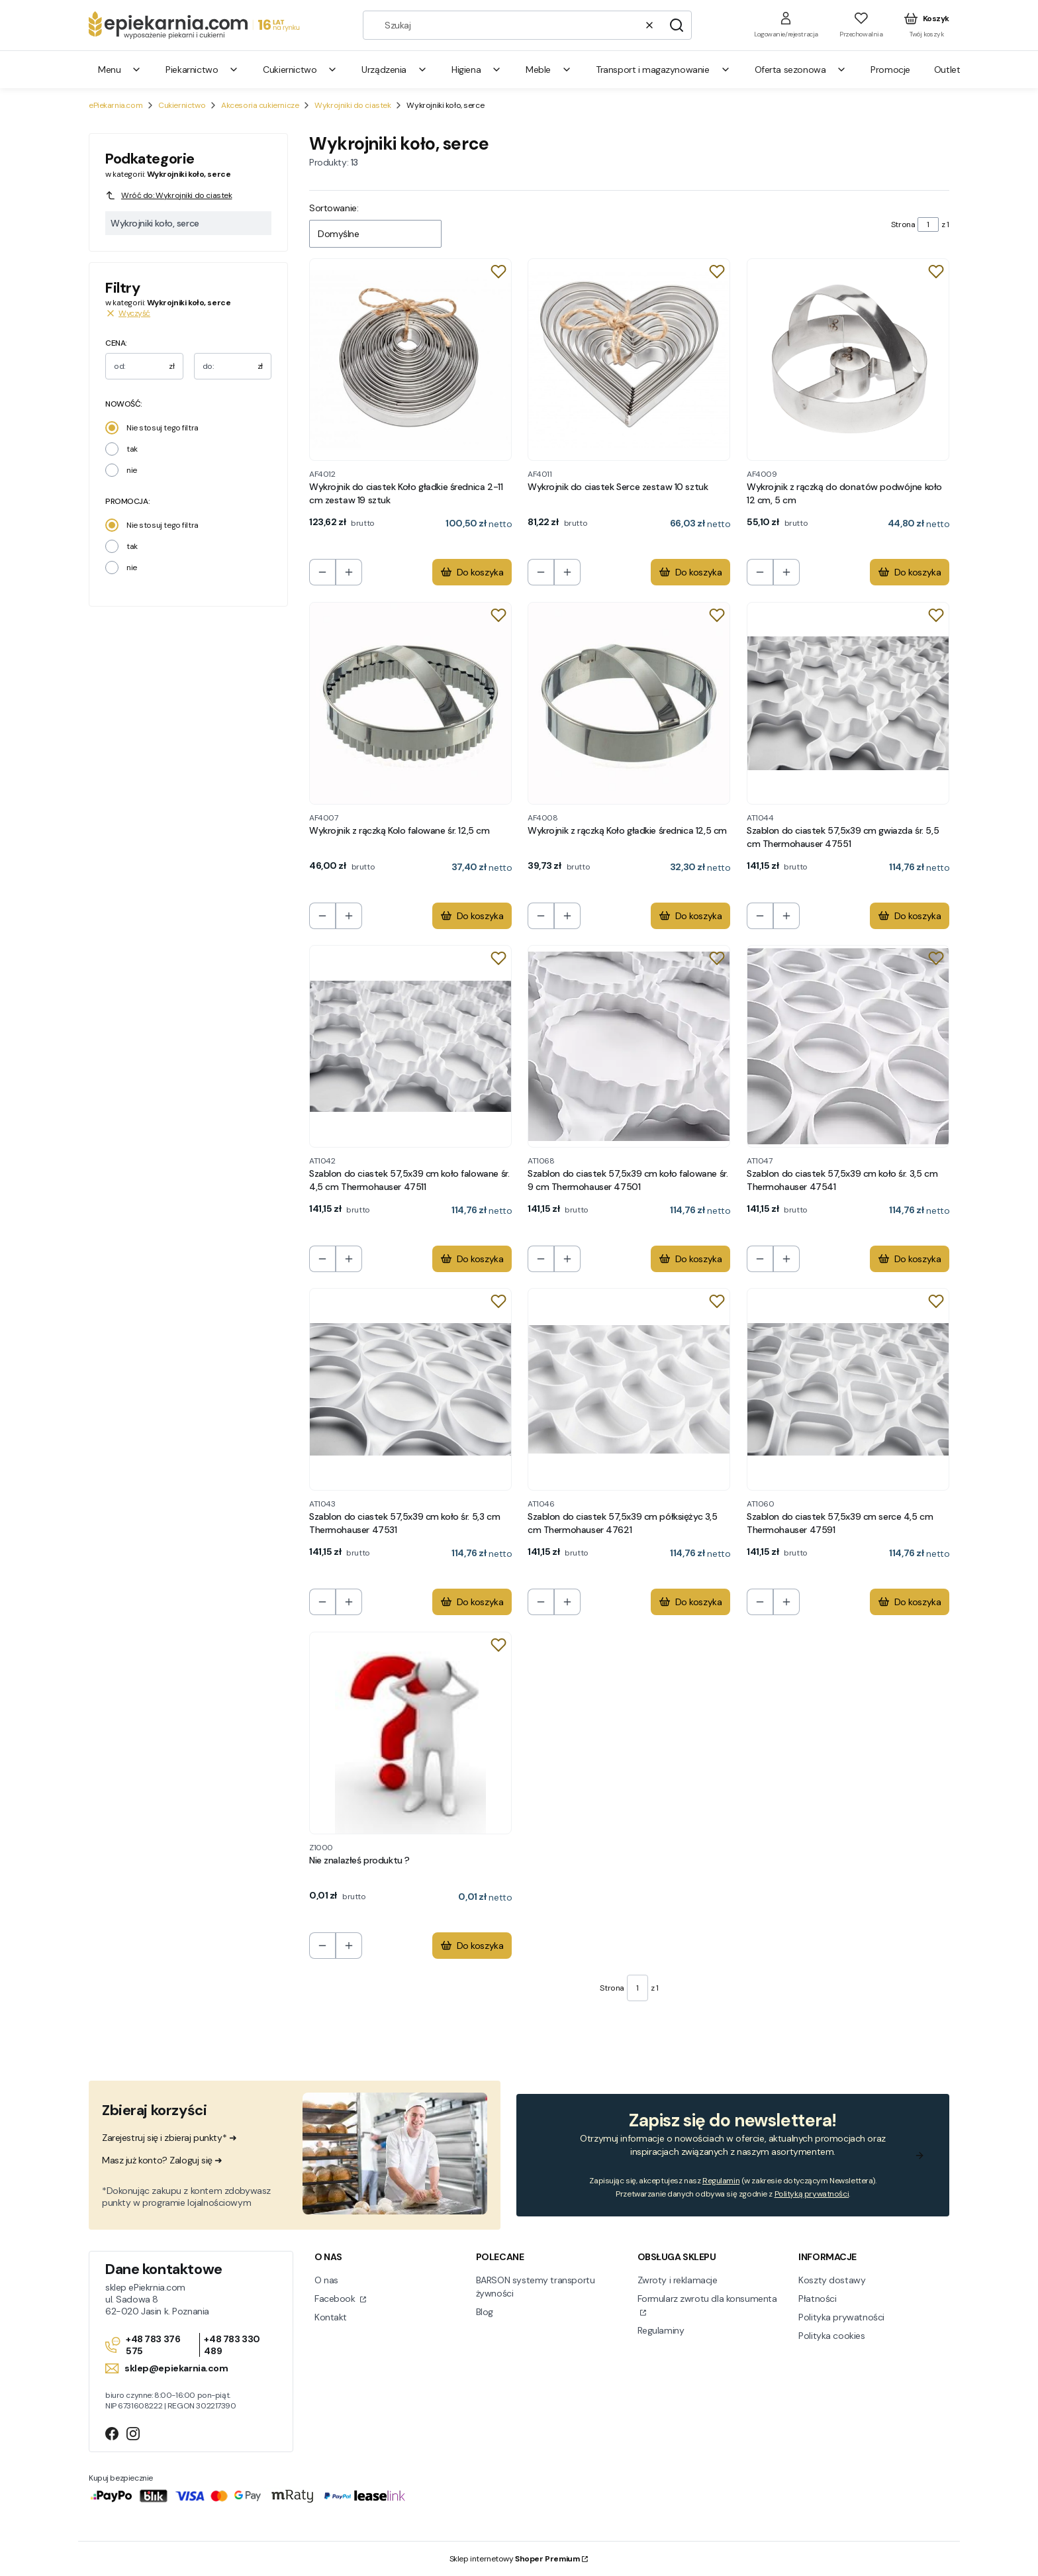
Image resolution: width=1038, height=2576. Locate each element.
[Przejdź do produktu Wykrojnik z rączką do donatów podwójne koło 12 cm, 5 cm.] (848, 359)
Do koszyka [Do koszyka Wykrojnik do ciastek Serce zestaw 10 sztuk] (690, 573)
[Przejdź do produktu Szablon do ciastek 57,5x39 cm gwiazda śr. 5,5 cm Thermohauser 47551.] (848, 703)
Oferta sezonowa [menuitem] (801, 69)
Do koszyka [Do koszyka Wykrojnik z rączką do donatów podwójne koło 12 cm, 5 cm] (909, 573)
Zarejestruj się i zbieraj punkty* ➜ (169, 2138)
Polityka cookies (831, 2336)
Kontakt (330, 2317)
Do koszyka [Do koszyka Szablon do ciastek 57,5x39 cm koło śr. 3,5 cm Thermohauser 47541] (909, 1259)
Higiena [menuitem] (476, 69)
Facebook (335, 2298)
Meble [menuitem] (549, 69)
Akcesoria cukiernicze (260, 105)
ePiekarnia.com (115, 105)
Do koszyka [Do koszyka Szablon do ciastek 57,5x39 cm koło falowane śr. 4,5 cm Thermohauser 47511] (472, 1259)
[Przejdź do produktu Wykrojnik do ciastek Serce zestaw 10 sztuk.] (629, 359)
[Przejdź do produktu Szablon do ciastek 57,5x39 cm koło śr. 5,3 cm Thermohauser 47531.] (410, 1389)
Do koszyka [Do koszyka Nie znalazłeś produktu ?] (472, 1946)
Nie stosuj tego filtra (162, 427)
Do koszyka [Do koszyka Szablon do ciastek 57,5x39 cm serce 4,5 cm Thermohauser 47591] (909, 1603)
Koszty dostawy (831, 2280)
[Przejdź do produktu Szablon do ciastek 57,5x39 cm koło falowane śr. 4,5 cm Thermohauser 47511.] (410, 1046)
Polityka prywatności (841, 2317)
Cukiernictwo (181, 105)
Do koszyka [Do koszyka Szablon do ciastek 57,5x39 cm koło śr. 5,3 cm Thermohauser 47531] (472, 1603)
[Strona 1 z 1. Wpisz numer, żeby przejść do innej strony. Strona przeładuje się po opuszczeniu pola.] (928, 224)
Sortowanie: (333, 208)
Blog (484, 2312)
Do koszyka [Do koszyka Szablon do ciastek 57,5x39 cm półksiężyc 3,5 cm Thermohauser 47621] (690, 1603)
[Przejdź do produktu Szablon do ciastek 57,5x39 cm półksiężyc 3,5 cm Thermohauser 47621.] (629, 1389)
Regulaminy (660, 2330)
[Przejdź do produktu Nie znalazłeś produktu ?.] (410, 1733)
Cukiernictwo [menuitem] (300, 69)
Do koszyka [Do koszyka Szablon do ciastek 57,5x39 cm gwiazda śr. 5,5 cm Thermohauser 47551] (909, 916)
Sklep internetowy (514, 2558)
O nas (326, 2280)
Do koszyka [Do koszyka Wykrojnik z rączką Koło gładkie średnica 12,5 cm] (690, 916)
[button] (676, 25)
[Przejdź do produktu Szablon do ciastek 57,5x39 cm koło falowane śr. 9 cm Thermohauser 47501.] (629, 1046)
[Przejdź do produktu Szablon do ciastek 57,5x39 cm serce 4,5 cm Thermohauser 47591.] (848, 1389)
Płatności (817, 2298)
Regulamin (720, 2180)
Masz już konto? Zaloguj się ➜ (162, 2160)
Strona (903, 224)
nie (131, 470)
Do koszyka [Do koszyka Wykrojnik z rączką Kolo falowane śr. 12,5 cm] (472, 916)
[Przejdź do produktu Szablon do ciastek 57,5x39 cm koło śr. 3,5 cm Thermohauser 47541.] (848, 1046)
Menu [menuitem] (120, 69)
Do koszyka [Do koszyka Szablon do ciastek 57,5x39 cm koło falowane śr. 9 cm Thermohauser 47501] (690, 1259)
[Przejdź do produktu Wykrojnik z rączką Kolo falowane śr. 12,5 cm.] (410, 703)
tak (132, 449)
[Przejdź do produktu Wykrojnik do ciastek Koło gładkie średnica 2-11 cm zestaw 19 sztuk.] (410, 359)
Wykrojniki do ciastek (352, 105)
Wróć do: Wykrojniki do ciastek (168, 195)
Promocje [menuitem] (890, 69)
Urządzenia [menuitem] (394, 69)
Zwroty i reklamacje (677, 2280)
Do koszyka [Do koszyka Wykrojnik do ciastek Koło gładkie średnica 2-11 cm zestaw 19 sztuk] (472, 573)
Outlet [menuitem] (947, 69)
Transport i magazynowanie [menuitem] (663, 69)
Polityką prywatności (812, 2194)
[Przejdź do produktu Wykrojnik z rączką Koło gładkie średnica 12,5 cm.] (629, 703)
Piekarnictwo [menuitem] (202, 69)
